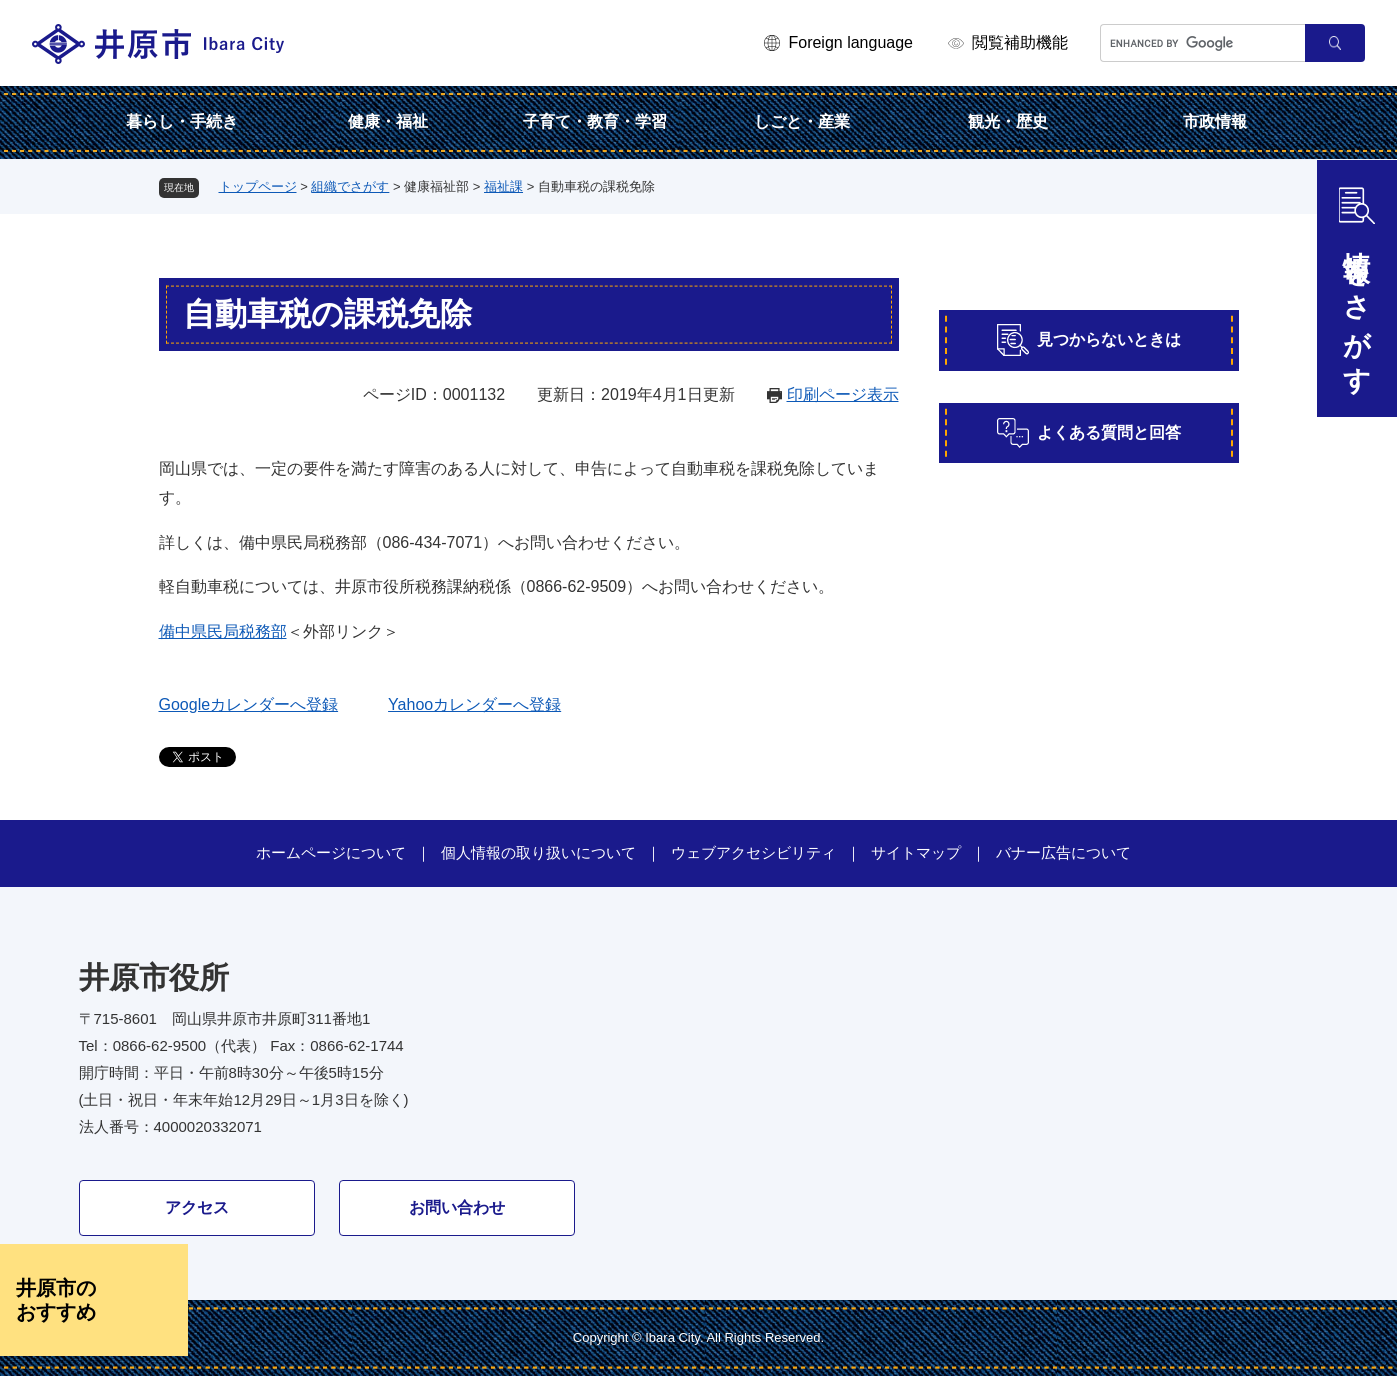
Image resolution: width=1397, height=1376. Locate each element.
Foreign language (850, 42)
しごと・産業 (802, 121)
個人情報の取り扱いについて (538, 852)
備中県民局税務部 (223, 631)
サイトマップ (916, 852)
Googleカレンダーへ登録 (249, 704)
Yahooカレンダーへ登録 (474, 704)
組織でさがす (350, 186)
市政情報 (1215, 121)
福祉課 (503, 186)
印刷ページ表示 (843, 394)
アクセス (197, 1207)
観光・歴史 (1008, 121)
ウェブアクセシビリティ (753, 852)
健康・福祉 (388, 121)
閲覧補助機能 (1020, 42)
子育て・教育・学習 (595, 121)
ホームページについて (331, 852)
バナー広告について (1063, 852)
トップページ (258, 186)
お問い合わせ (457, 1207)
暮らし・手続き (182, 121)
